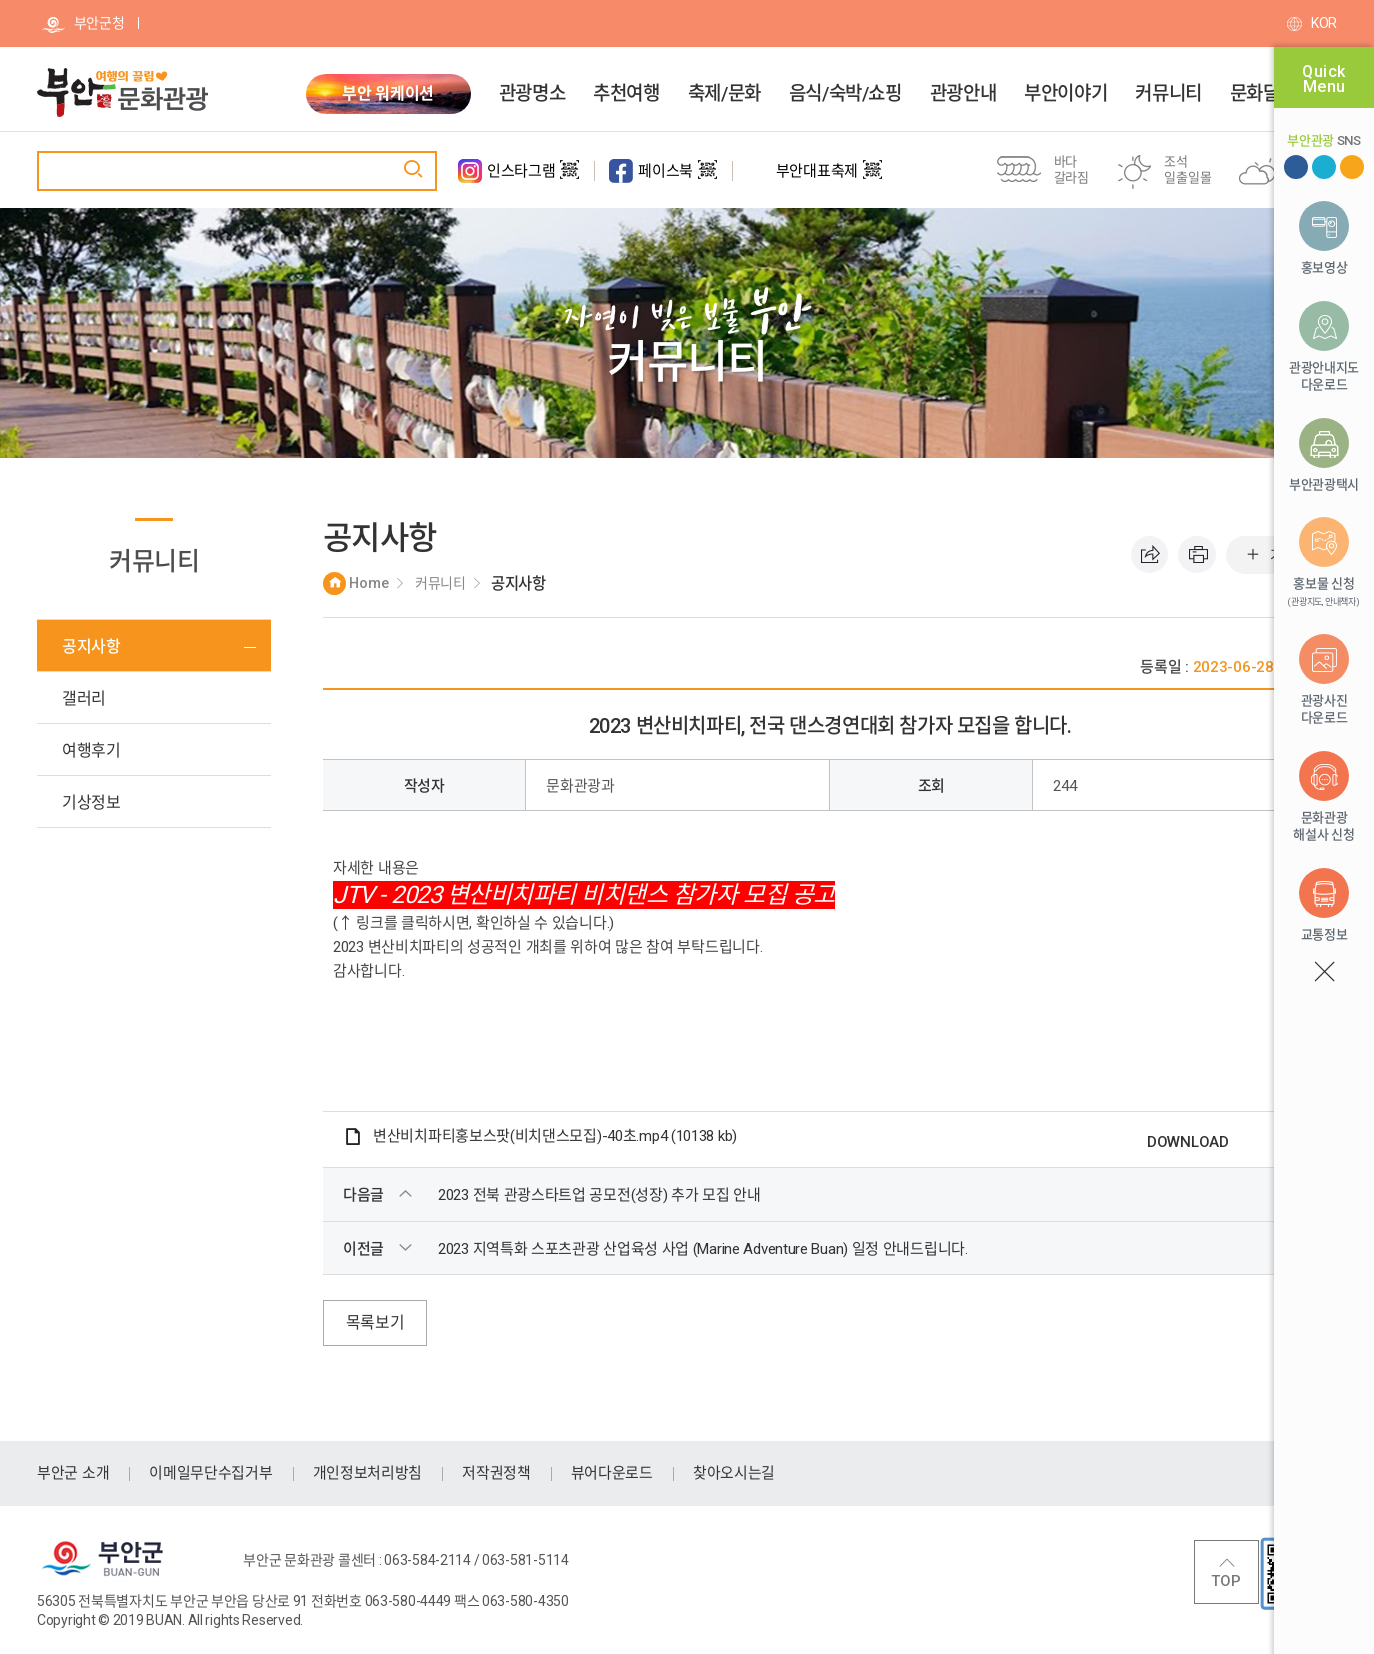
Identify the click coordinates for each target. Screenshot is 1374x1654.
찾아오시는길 (734, 1473)
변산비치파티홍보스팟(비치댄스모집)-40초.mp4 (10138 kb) (555, 1136)
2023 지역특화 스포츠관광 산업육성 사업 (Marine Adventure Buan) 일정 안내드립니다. (703, 1249)
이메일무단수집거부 (210, 1473)
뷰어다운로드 (612, 1473)
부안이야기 (1065, 94)
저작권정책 (496, 1473)
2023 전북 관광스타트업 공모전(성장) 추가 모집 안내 (599, 1195)
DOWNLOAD (1188, 1142)
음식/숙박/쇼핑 (845, 94)
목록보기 (375, 1322)
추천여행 (626, 94)
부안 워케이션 (388, 93)
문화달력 (1263, 94)
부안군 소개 (73, 1473)
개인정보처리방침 (368, 1473)
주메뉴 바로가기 (0, 0)
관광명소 (532, 94)
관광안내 (963, 94)
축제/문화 (724, 94)
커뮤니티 (1168, 94)
